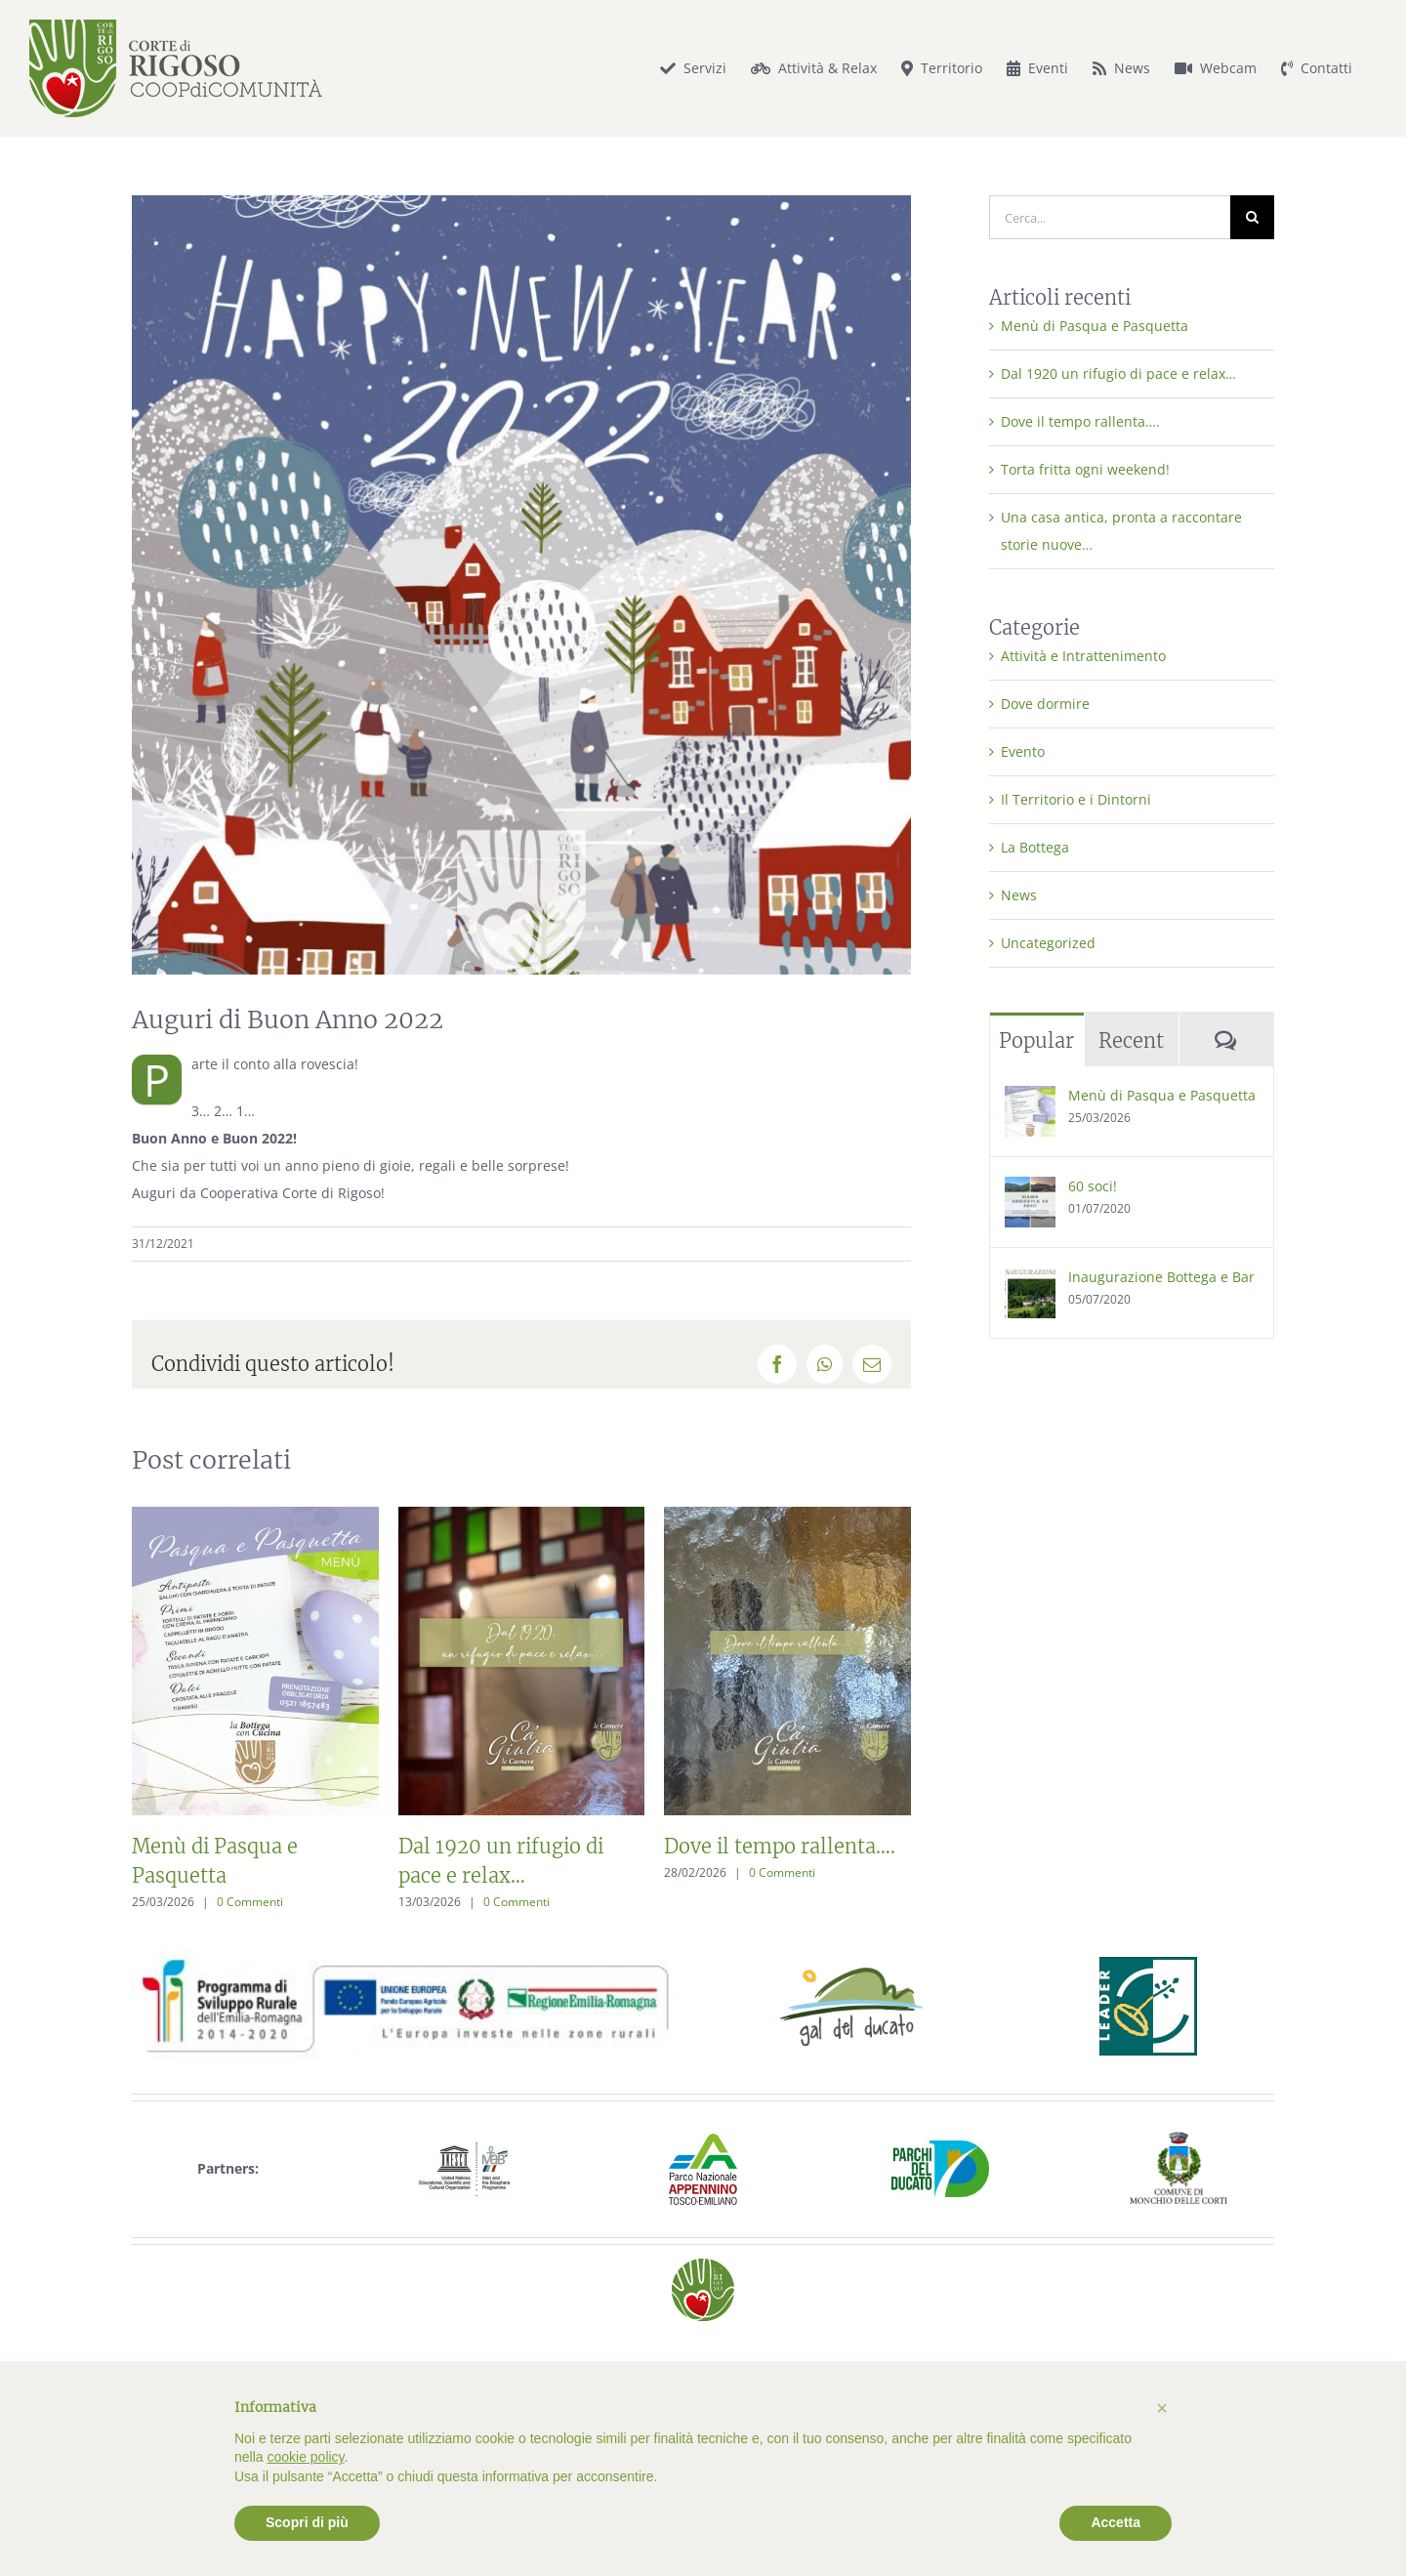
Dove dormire (1045, 703)
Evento (1023, 751)
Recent (1131, 1040)
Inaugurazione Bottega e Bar (1161, 1276)
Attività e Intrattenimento (1083, 655)
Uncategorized (1048, 943)
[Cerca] (1252, 217)
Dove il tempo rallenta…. (779, 1846)
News (1019, 895)
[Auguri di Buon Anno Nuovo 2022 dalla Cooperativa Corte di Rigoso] (521, 585)
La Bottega (1035, 847)
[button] (1162, 2408)
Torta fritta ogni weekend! (1085, 469)
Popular (1036, 1040)
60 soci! (1092, 1186)
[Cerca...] (1110, 217)
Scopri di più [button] (307, 2522)
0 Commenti (250, 1901)
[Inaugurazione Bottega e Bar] (1030, 1280)
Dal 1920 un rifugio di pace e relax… (1118, 373)
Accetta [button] (1115, 2522)
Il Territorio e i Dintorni (1076, 799)
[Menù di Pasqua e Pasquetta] (1030, 1099)
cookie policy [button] (305, 2457)
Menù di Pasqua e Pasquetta (1094, 325)
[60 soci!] (1030, 1190)
